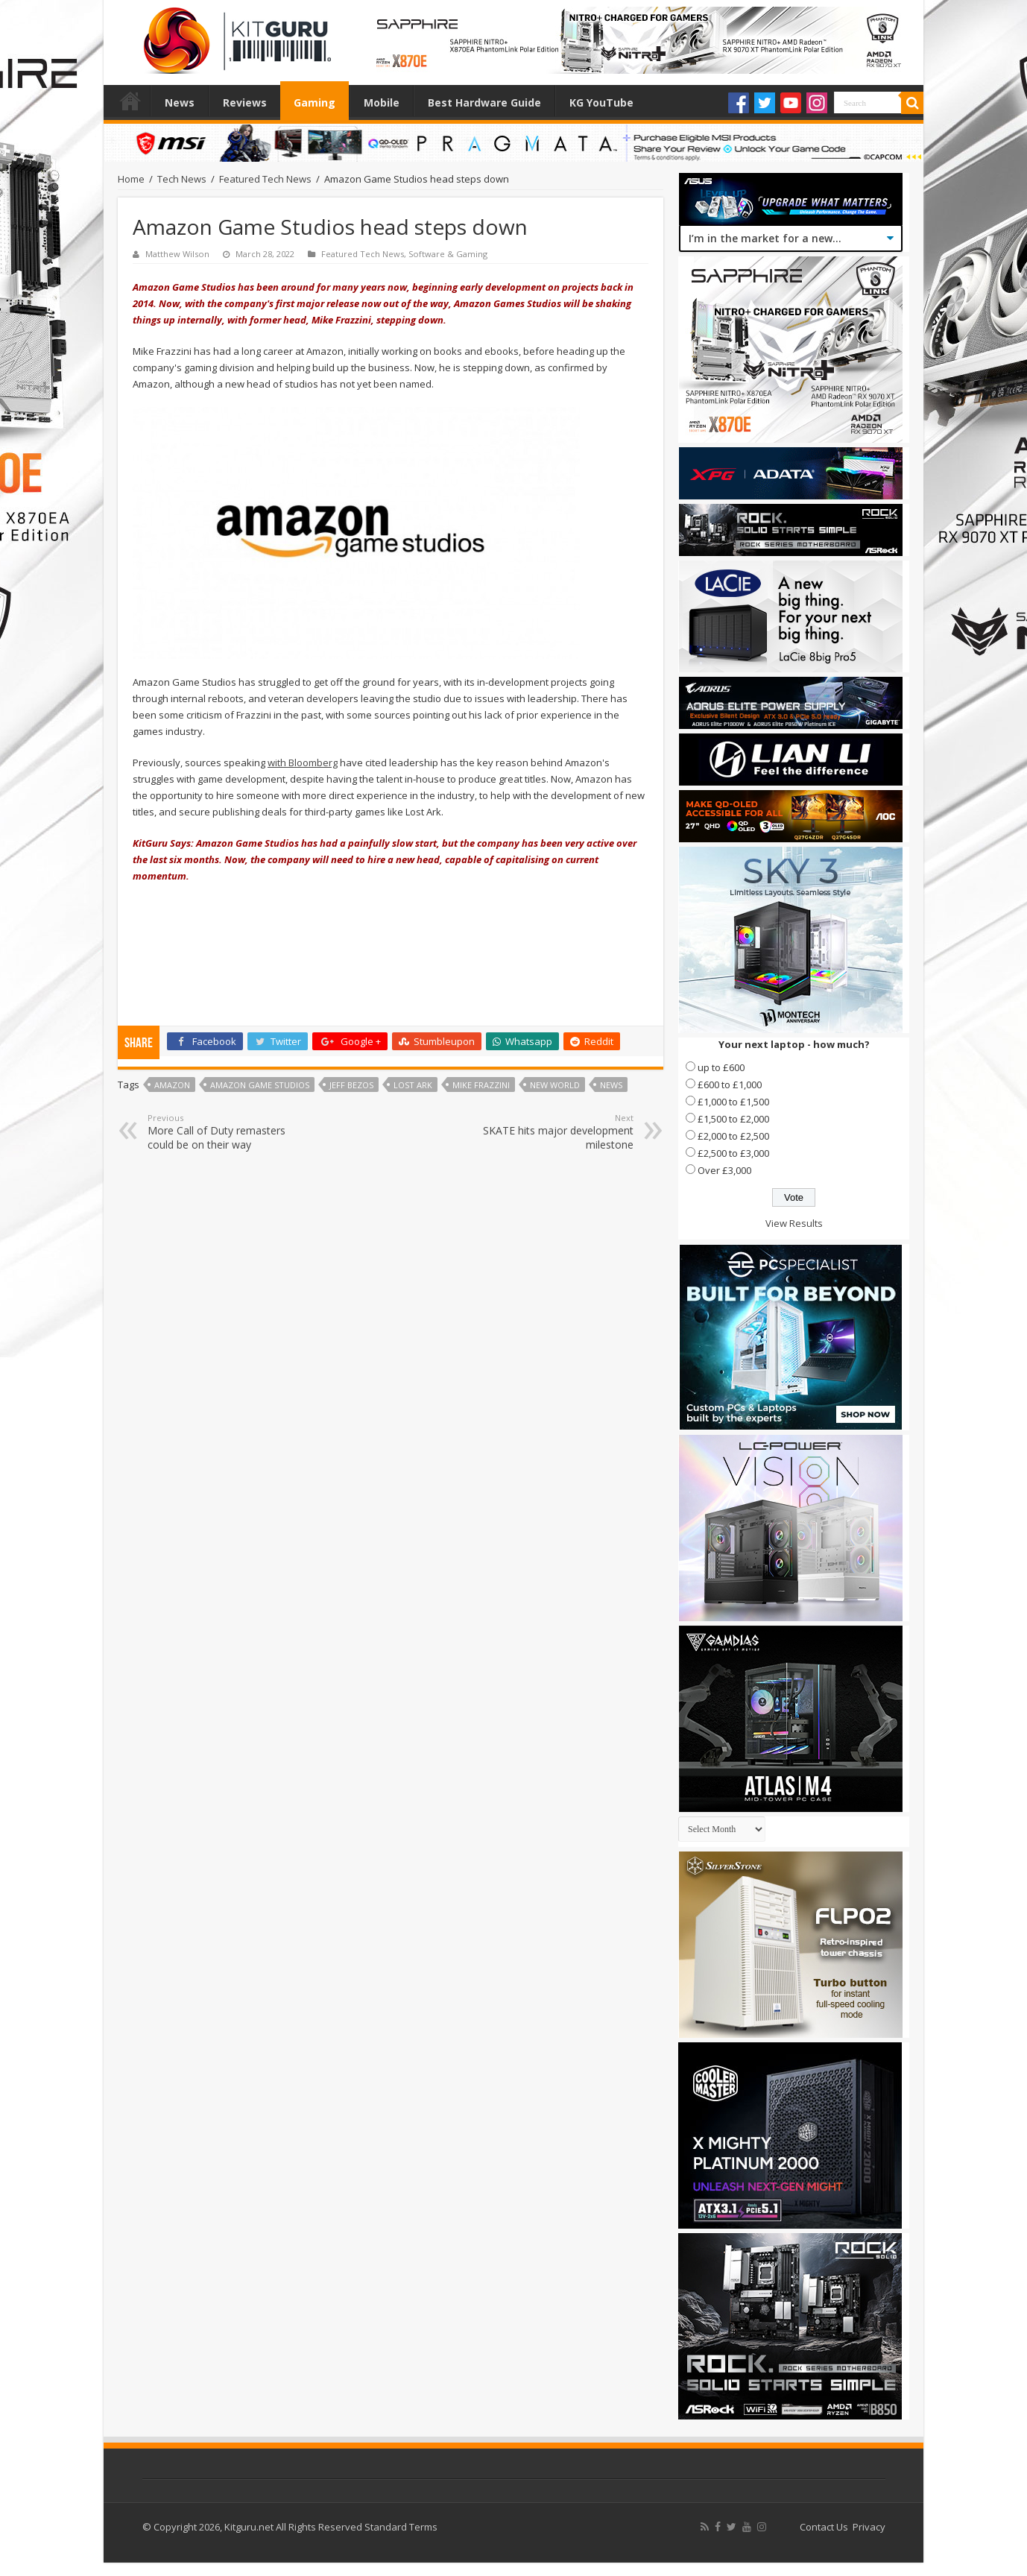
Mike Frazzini (481, 1084)
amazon (172, 1084)
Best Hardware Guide (484, 102)
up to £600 (721, 1067)
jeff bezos (351, 1084)
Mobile (381, 102)
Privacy (869, 2527)
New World (555, 1084)
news (611, 1084)
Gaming (314, 102)
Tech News (181, 179)
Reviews (245, 102)
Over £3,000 (724, 1170)
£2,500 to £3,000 (733, 1153)
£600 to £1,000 (730, 1084)
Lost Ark (413, 1084)
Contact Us (824, 2527)
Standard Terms (400, 2527)
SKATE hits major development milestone (557, 1132)
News (180, 102)
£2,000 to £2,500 (733, 1136)
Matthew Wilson (177, 253)
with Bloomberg (303, 762)
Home (130, 100)
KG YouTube (601, 102)
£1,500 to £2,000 (733, 1119)
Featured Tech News (265, 179)
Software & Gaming (447, 253)
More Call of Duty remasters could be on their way (224, 1132)
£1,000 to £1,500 (733, 1101)
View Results (794, 1223)
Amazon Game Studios (259, 1084)
